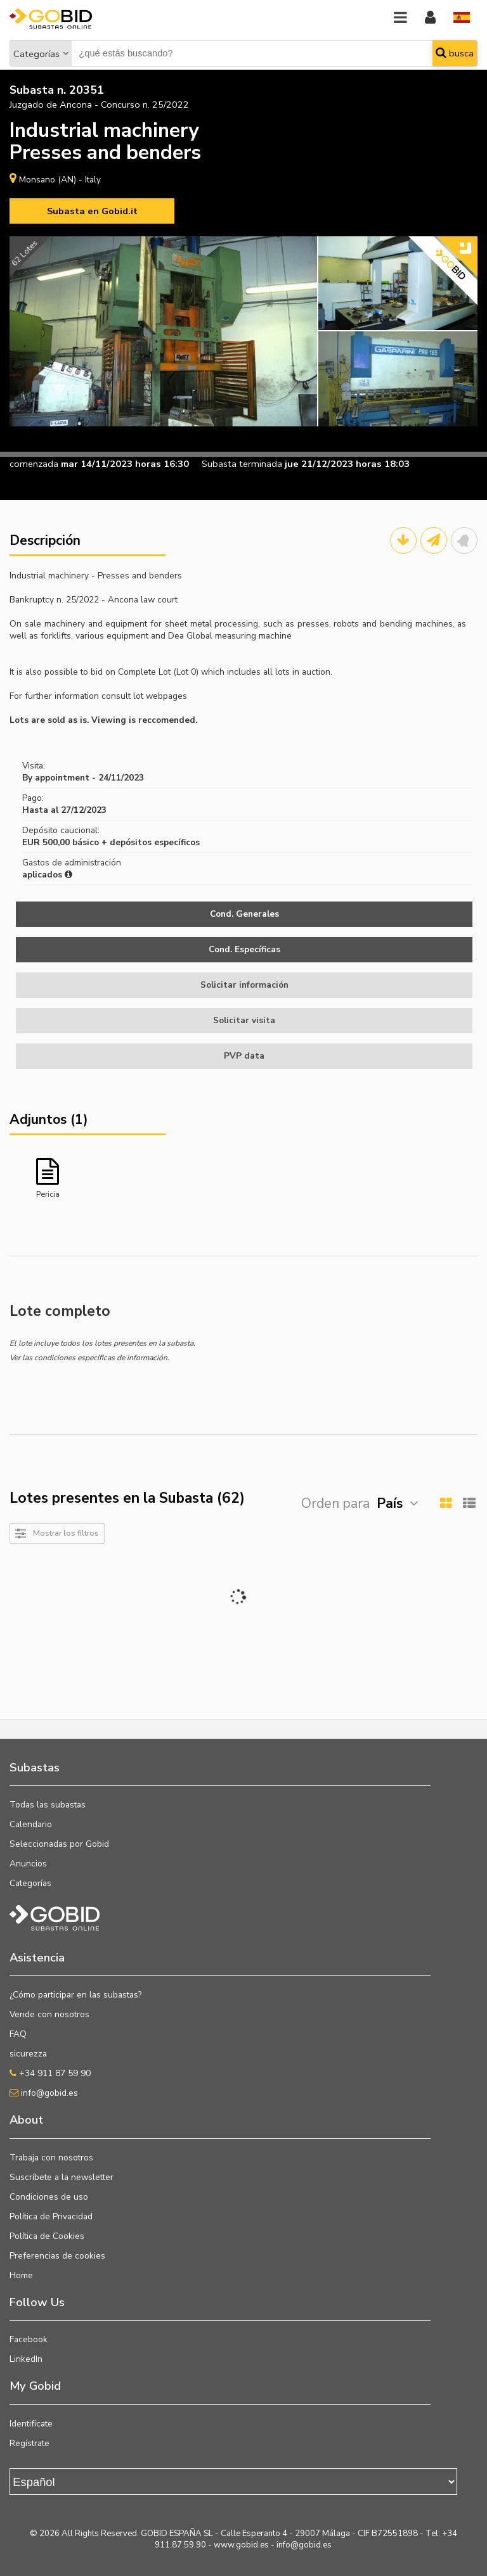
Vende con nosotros (49, 2014)
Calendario (31, 1824)
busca (455, 53)
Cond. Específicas (244, 949)
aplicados (47, 875)
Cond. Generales (244, 914)
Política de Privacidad (51, 2216)
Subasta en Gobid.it (92, 211)
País (390, 1503)
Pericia (48, 1194)
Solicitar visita (244, 1020)
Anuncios (28, 1864)
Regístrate (29, 2443)
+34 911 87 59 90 (50, 2073)
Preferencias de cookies (57, 2256)
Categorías (36, 54)
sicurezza (28, 2054)
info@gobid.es (44, 2093)
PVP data (244, 1056)
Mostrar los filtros (66, 1532)
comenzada (34, 463)
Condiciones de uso (49, 2197)
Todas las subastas (48, 1805)
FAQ (18, 2034)
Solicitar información (244, 985)
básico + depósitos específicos (136, 842)
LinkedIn (26, 2359)
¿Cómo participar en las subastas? (75, 1995)
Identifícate (31, 2424)
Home (21, 2275)
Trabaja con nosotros (51, 2158)
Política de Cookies (47, 2236)
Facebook (29, 2339)
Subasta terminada (242, 463)
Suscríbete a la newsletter (62, 2177)
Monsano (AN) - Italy (60, 180)
